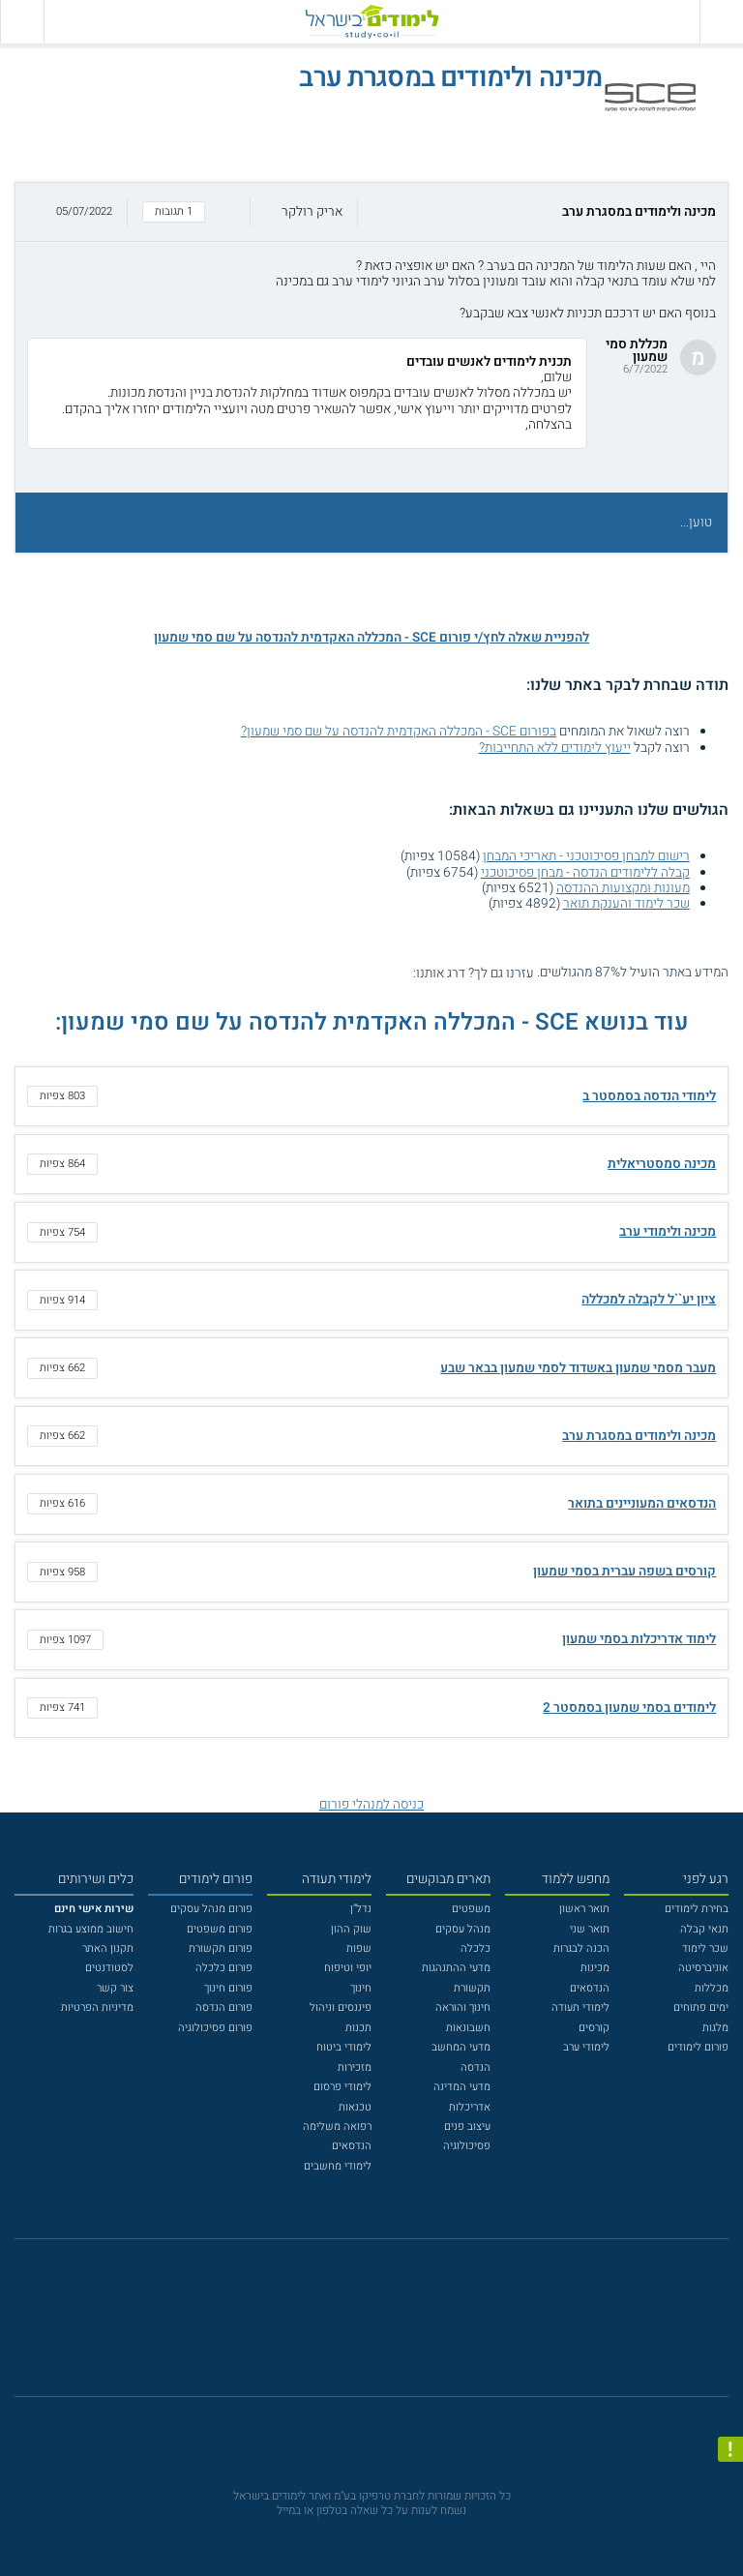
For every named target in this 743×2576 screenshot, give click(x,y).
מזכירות (355, 2067)
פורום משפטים (220, 1929)
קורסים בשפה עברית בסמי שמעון (624, 1571)
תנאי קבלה (704, 1929)
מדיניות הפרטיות (97, 2007)
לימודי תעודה (580, 2007)
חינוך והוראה (462, 2007)
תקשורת (472, 1988)
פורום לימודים (698, 2047)
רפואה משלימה (337, 2126)
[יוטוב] (391, 2326)
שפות (359, 1948)
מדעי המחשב (460, 2047)
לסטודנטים (109, 1968)
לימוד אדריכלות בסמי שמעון (639, 1639)
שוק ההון (351, 1929)
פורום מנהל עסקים (211, 1909)
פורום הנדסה (224, 2007)
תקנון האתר (108, 1948)
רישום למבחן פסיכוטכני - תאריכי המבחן (586, 856)
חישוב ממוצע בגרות (91, 1929)
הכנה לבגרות (581, 1948)
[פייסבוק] (360, 2326)
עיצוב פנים (467, 2126)
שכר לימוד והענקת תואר (626, 904)
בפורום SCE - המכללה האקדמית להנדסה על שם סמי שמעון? (398, 731)
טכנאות (355, 2107)
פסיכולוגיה (466, 2146)
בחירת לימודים (696, 1909)
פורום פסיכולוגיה (215, 2028)
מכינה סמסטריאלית (662, 1164)
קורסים (594, 2028)
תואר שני (589, 1929)
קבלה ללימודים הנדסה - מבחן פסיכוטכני (585, 873)
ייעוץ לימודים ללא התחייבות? (555, 748)
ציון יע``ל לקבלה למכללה (648, 1299)
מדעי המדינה (461, 2087)
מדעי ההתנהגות (456, 1968)
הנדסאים (589, 1988)
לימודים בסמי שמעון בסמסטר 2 (629, 1708)
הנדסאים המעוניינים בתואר (642, 1503)
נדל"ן (361, 1909)
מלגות (715, 2028)
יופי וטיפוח (348, 1968)
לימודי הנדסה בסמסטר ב (649, 1096)
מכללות (711, 1988)
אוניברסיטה (703, 1968)
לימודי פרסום (342, 2087)
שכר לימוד (705, 1948)
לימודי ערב (586, 2047)
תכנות (358, 2028)
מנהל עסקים (462, 1929)
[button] (371, 212)
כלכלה (475, 1948)
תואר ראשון (584, 1909)
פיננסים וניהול (341, 2007)
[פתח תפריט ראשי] (721, 22)
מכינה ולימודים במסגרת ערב (639, 1436)
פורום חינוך (228, 1988)
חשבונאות (468, 2028)
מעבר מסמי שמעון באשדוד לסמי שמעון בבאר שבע (578, 1368)
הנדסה (475, 2067)
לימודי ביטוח (344, 2047)
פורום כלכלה (224, 1968)
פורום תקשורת (221, 1948)
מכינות (594, 1968)
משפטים (471, 1909)
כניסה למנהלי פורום (371, 1804)
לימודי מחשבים (338, 2166)
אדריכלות (469, 2107)
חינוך (361, 1988)
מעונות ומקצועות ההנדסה (623, 888)
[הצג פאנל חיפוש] (22, 22)
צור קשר (115, 1988)
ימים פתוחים (700, 2007)
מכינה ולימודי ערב (667, 1232)
